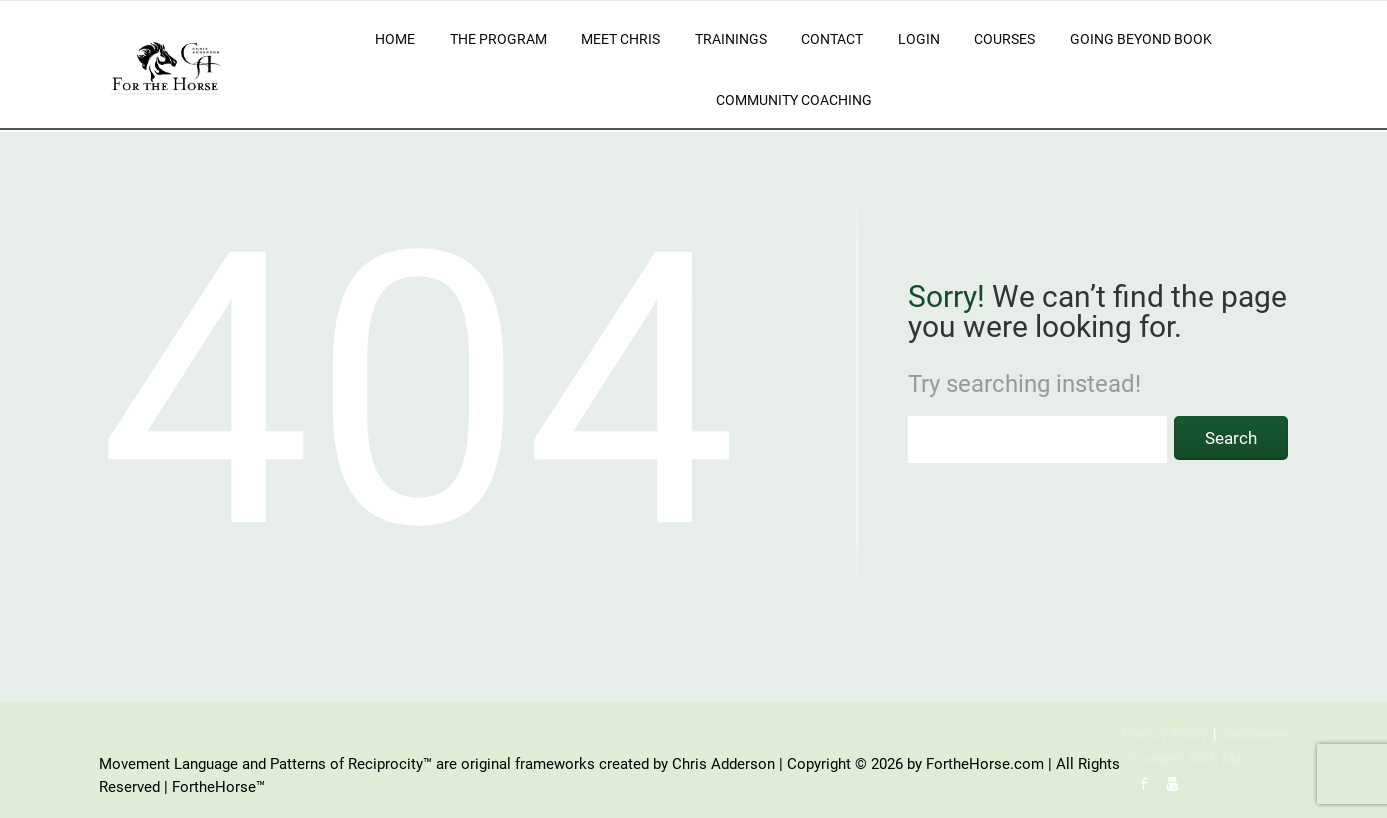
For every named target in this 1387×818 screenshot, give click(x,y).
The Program (498, 39)
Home (395, 39)
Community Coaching (794, 100)
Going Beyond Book (1141, 39)
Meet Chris (620, 39)
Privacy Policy (1165, 734)
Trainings (731, 39)
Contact (832, 39)
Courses (1004, 39)
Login (919, 39)
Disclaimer (1257, 734)
